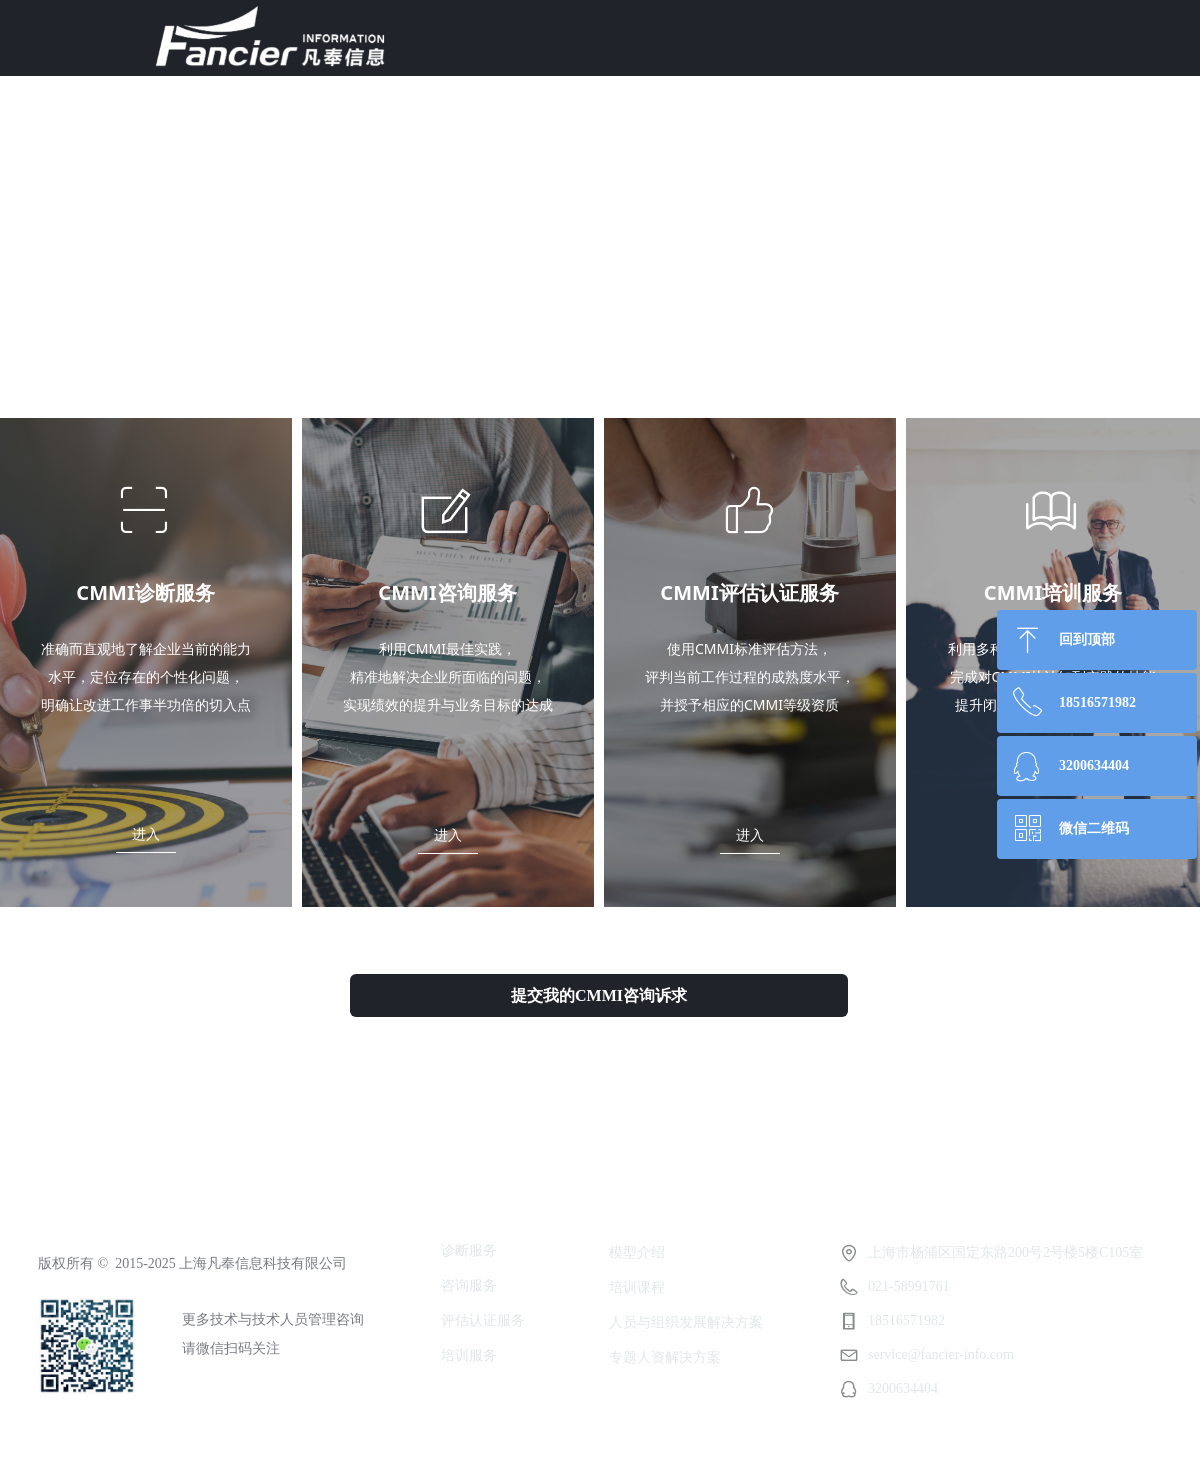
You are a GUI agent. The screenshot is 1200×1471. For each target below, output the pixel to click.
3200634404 (1094, 765)
